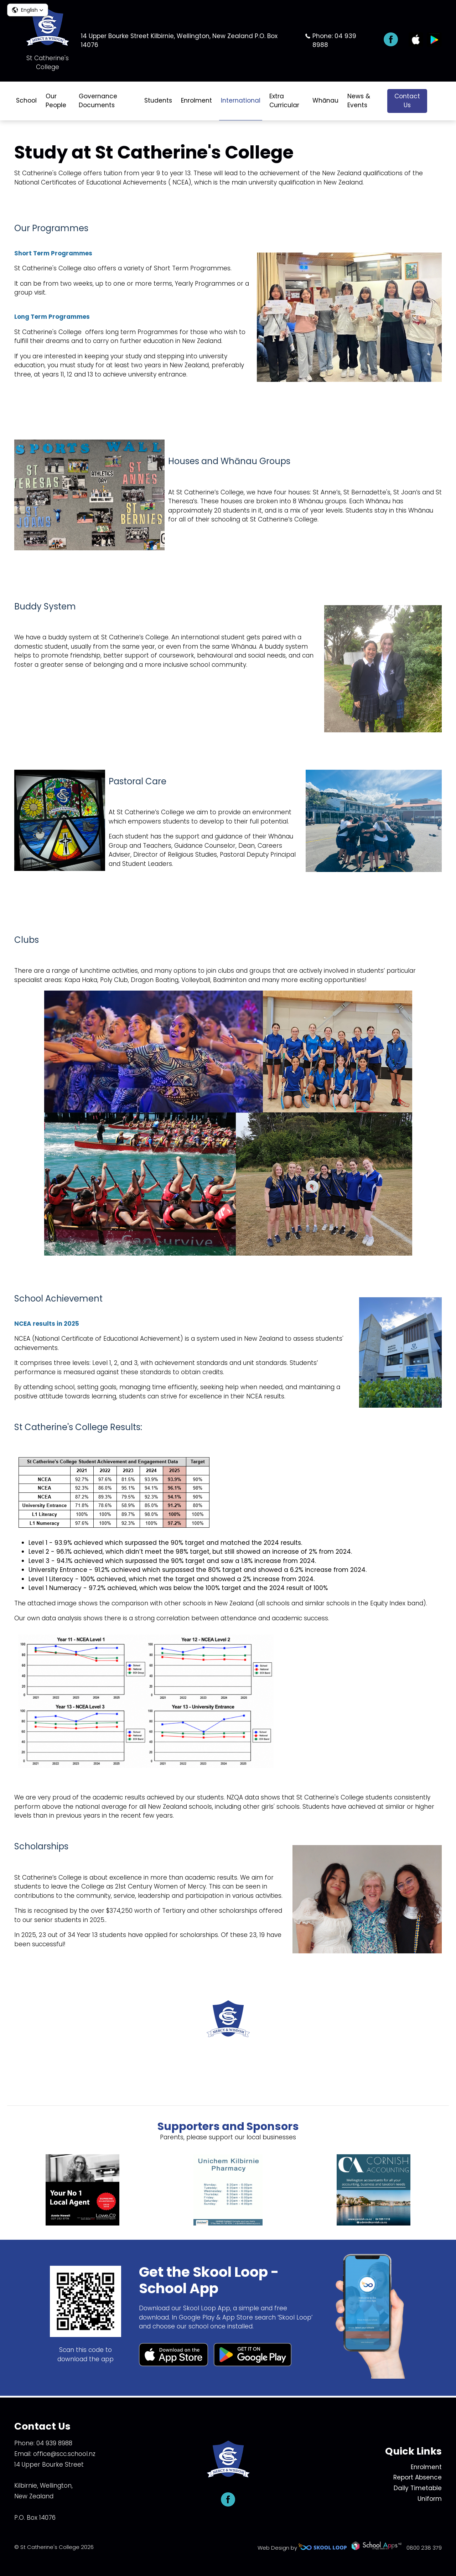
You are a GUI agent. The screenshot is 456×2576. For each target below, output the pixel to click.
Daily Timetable (418, 2488)
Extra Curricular (284, 101)
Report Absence (417, 2477)
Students (158, 100)
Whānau (325, 100)
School (26, 100)
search (438, 101)
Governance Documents (98, 101)
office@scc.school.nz (64, 2454)
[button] (27, 10)
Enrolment (196, 100)
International (240, 100)
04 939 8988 (54, 2443)
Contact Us (407, 101)
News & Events (358, 101)
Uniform (430, 2498)
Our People (56, 101)
